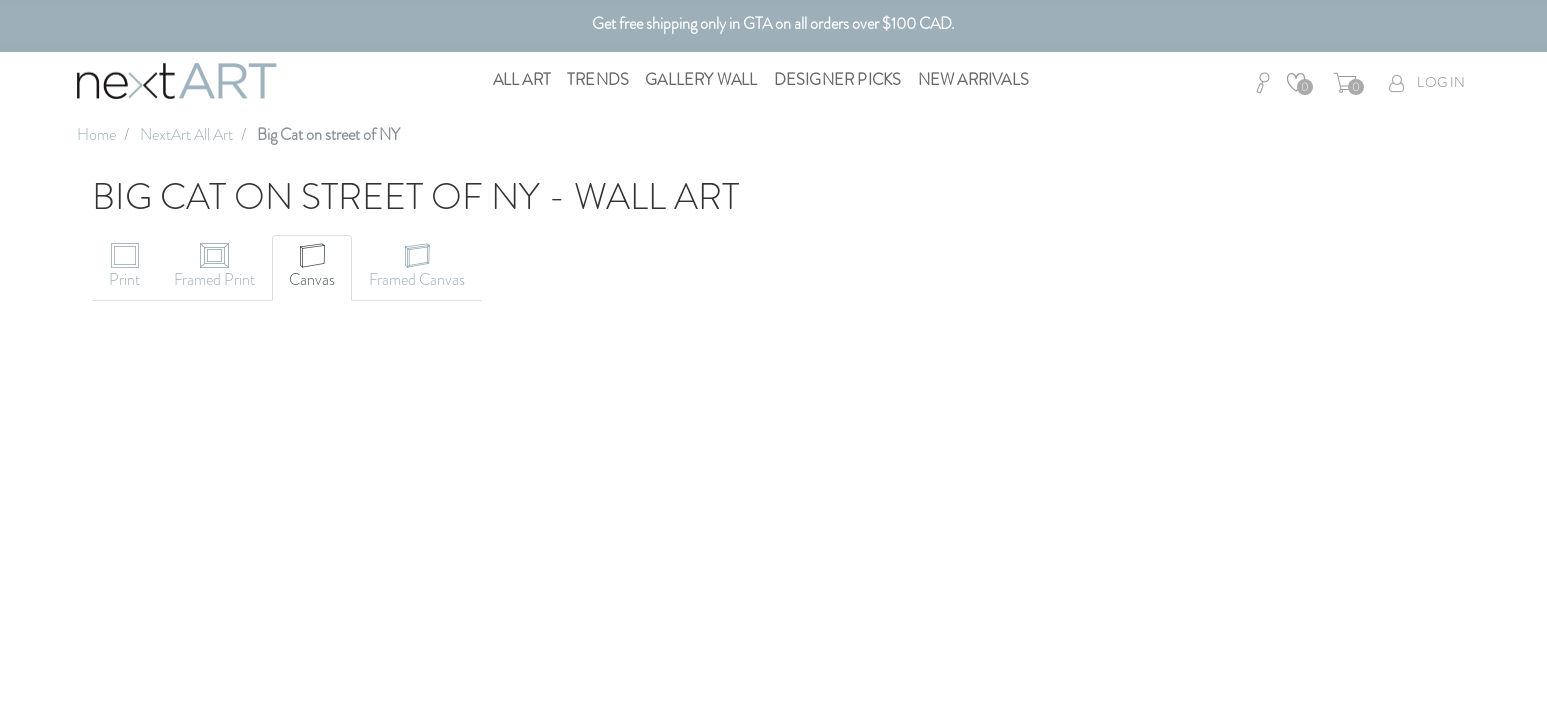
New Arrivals (973, 79)
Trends (598, 79)
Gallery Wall (701, 79)
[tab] (124, 268)
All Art (522, 79)
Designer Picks (838, 79)
